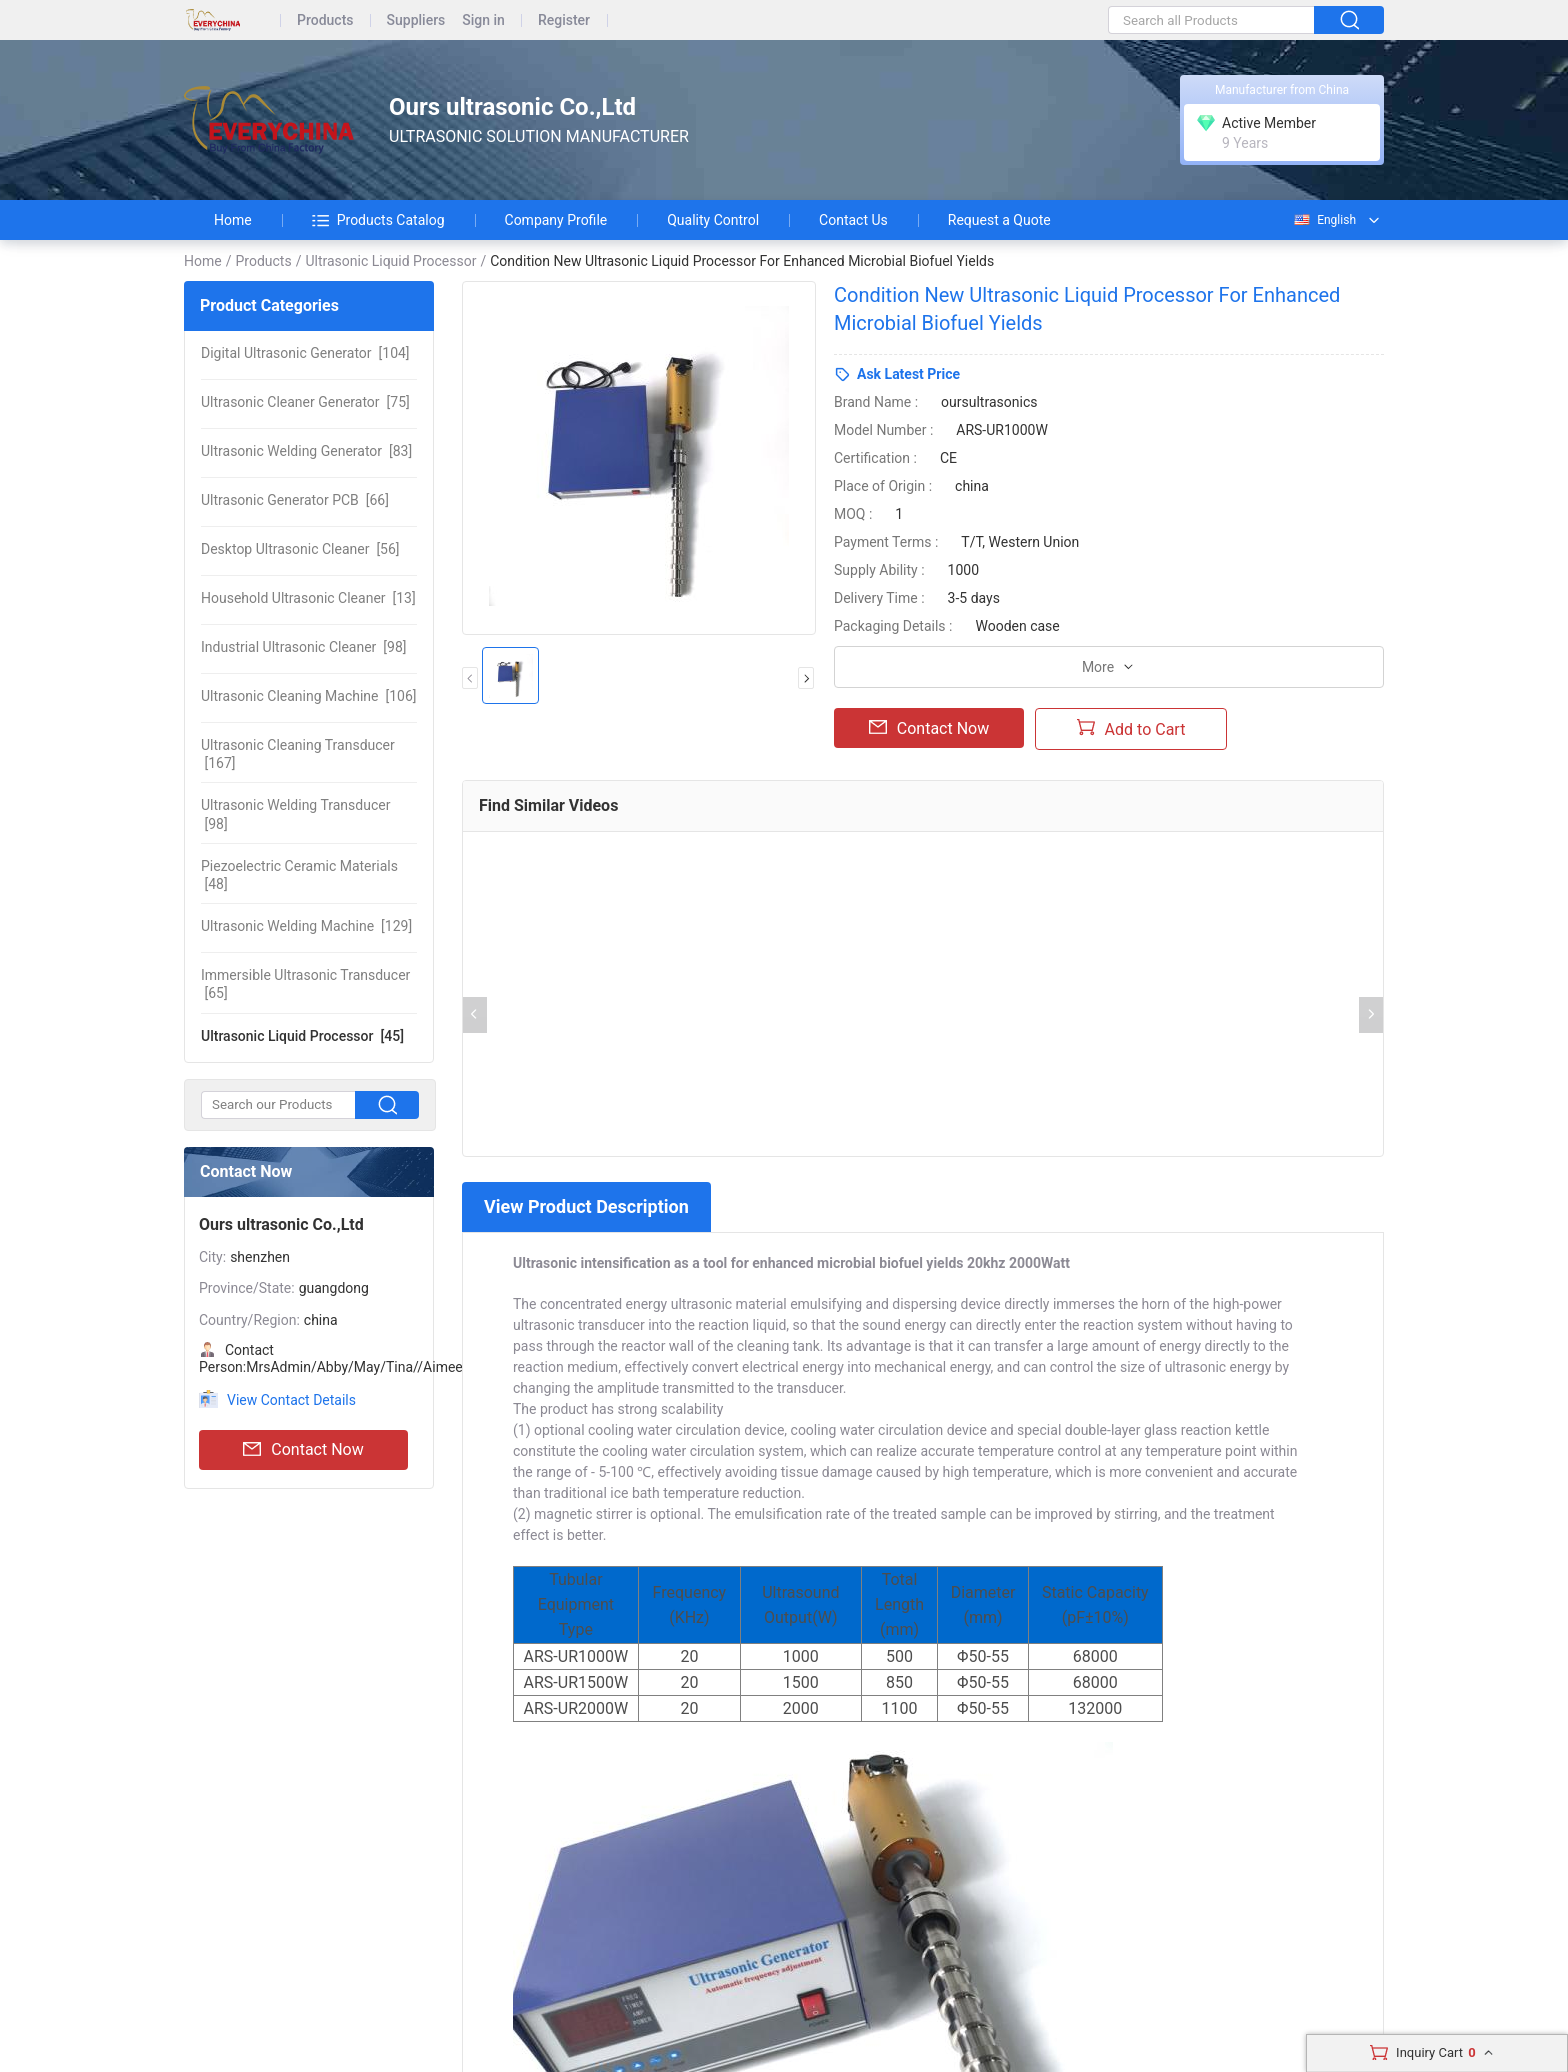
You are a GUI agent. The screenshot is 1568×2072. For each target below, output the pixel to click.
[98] (303, 647)
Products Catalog (378, 220)
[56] (300, 549)
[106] (308, 696)
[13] (308, 598)
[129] (306, 926)
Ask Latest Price (908, 374)
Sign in (483, 20)
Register (564, 20)
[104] (305, 353)
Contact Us (853, 220)
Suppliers (416, 20)
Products (325, 20)
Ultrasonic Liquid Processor (390, 261)
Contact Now (303, 1450)
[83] (306, 451)
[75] (305, 402)
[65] (305, 984)
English (1324, 220)
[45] (302, 1036)
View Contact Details (291, 1400)
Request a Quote (999, 220)
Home (233, 220)
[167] (298, 754)
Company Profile (556, 220)
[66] (295, 500)
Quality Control (713, 220)
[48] (299, 875)
